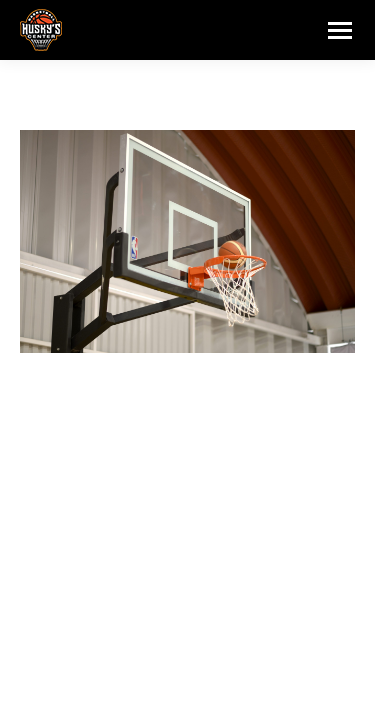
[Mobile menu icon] (340, 30)
